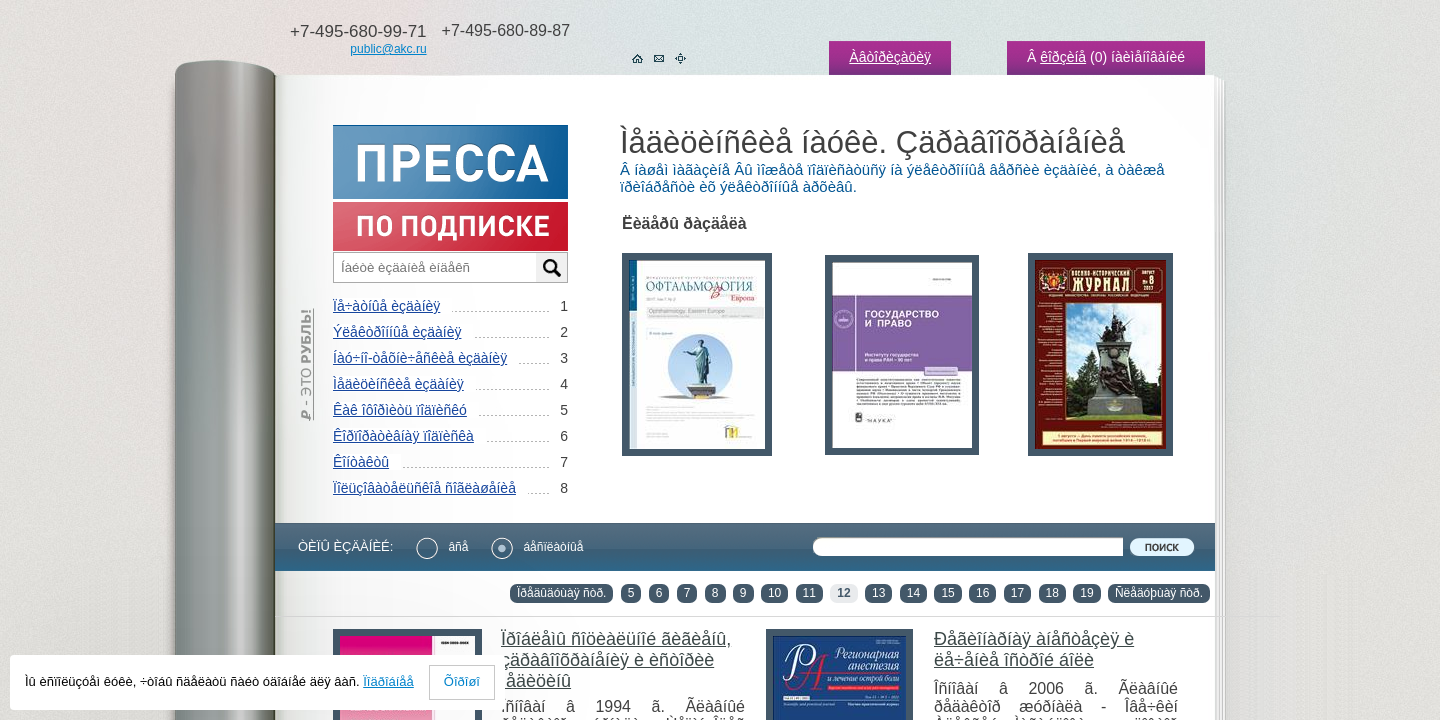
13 (878, 593)
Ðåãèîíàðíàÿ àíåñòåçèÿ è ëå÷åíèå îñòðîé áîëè (1034, 649)
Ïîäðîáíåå (388, 681)
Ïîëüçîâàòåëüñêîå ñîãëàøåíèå (424, 488)
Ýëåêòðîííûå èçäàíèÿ (397, 332)
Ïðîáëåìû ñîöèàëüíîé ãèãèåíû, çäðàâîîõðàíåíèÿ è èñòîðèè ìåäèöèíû (616, 660)
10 (774, 593)
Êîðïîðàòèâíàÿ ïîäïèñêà (403, 436)
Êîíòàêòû (361, 462)
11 (809, 593)
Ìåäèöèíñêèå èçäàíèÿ (398, 384)
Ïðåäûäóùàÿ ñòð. (561, 593)
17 (1017, 593)
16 (982, 593)
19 (1086, 593)
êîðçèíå (1063, 57)
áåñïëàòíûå (537, 547)
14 (913, 593)
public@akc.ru (388, 49)
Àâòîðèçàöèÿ (890, 57)
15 (947, 593)
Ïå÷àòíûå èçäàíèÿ (386, 306)
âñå (442, 547)
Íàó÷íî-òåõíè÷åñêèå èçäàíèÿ (420, 358)
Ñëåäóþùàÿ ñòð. (1159, 593)
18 (1052, 593)
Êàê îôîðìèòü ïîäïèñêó (400, 410)
